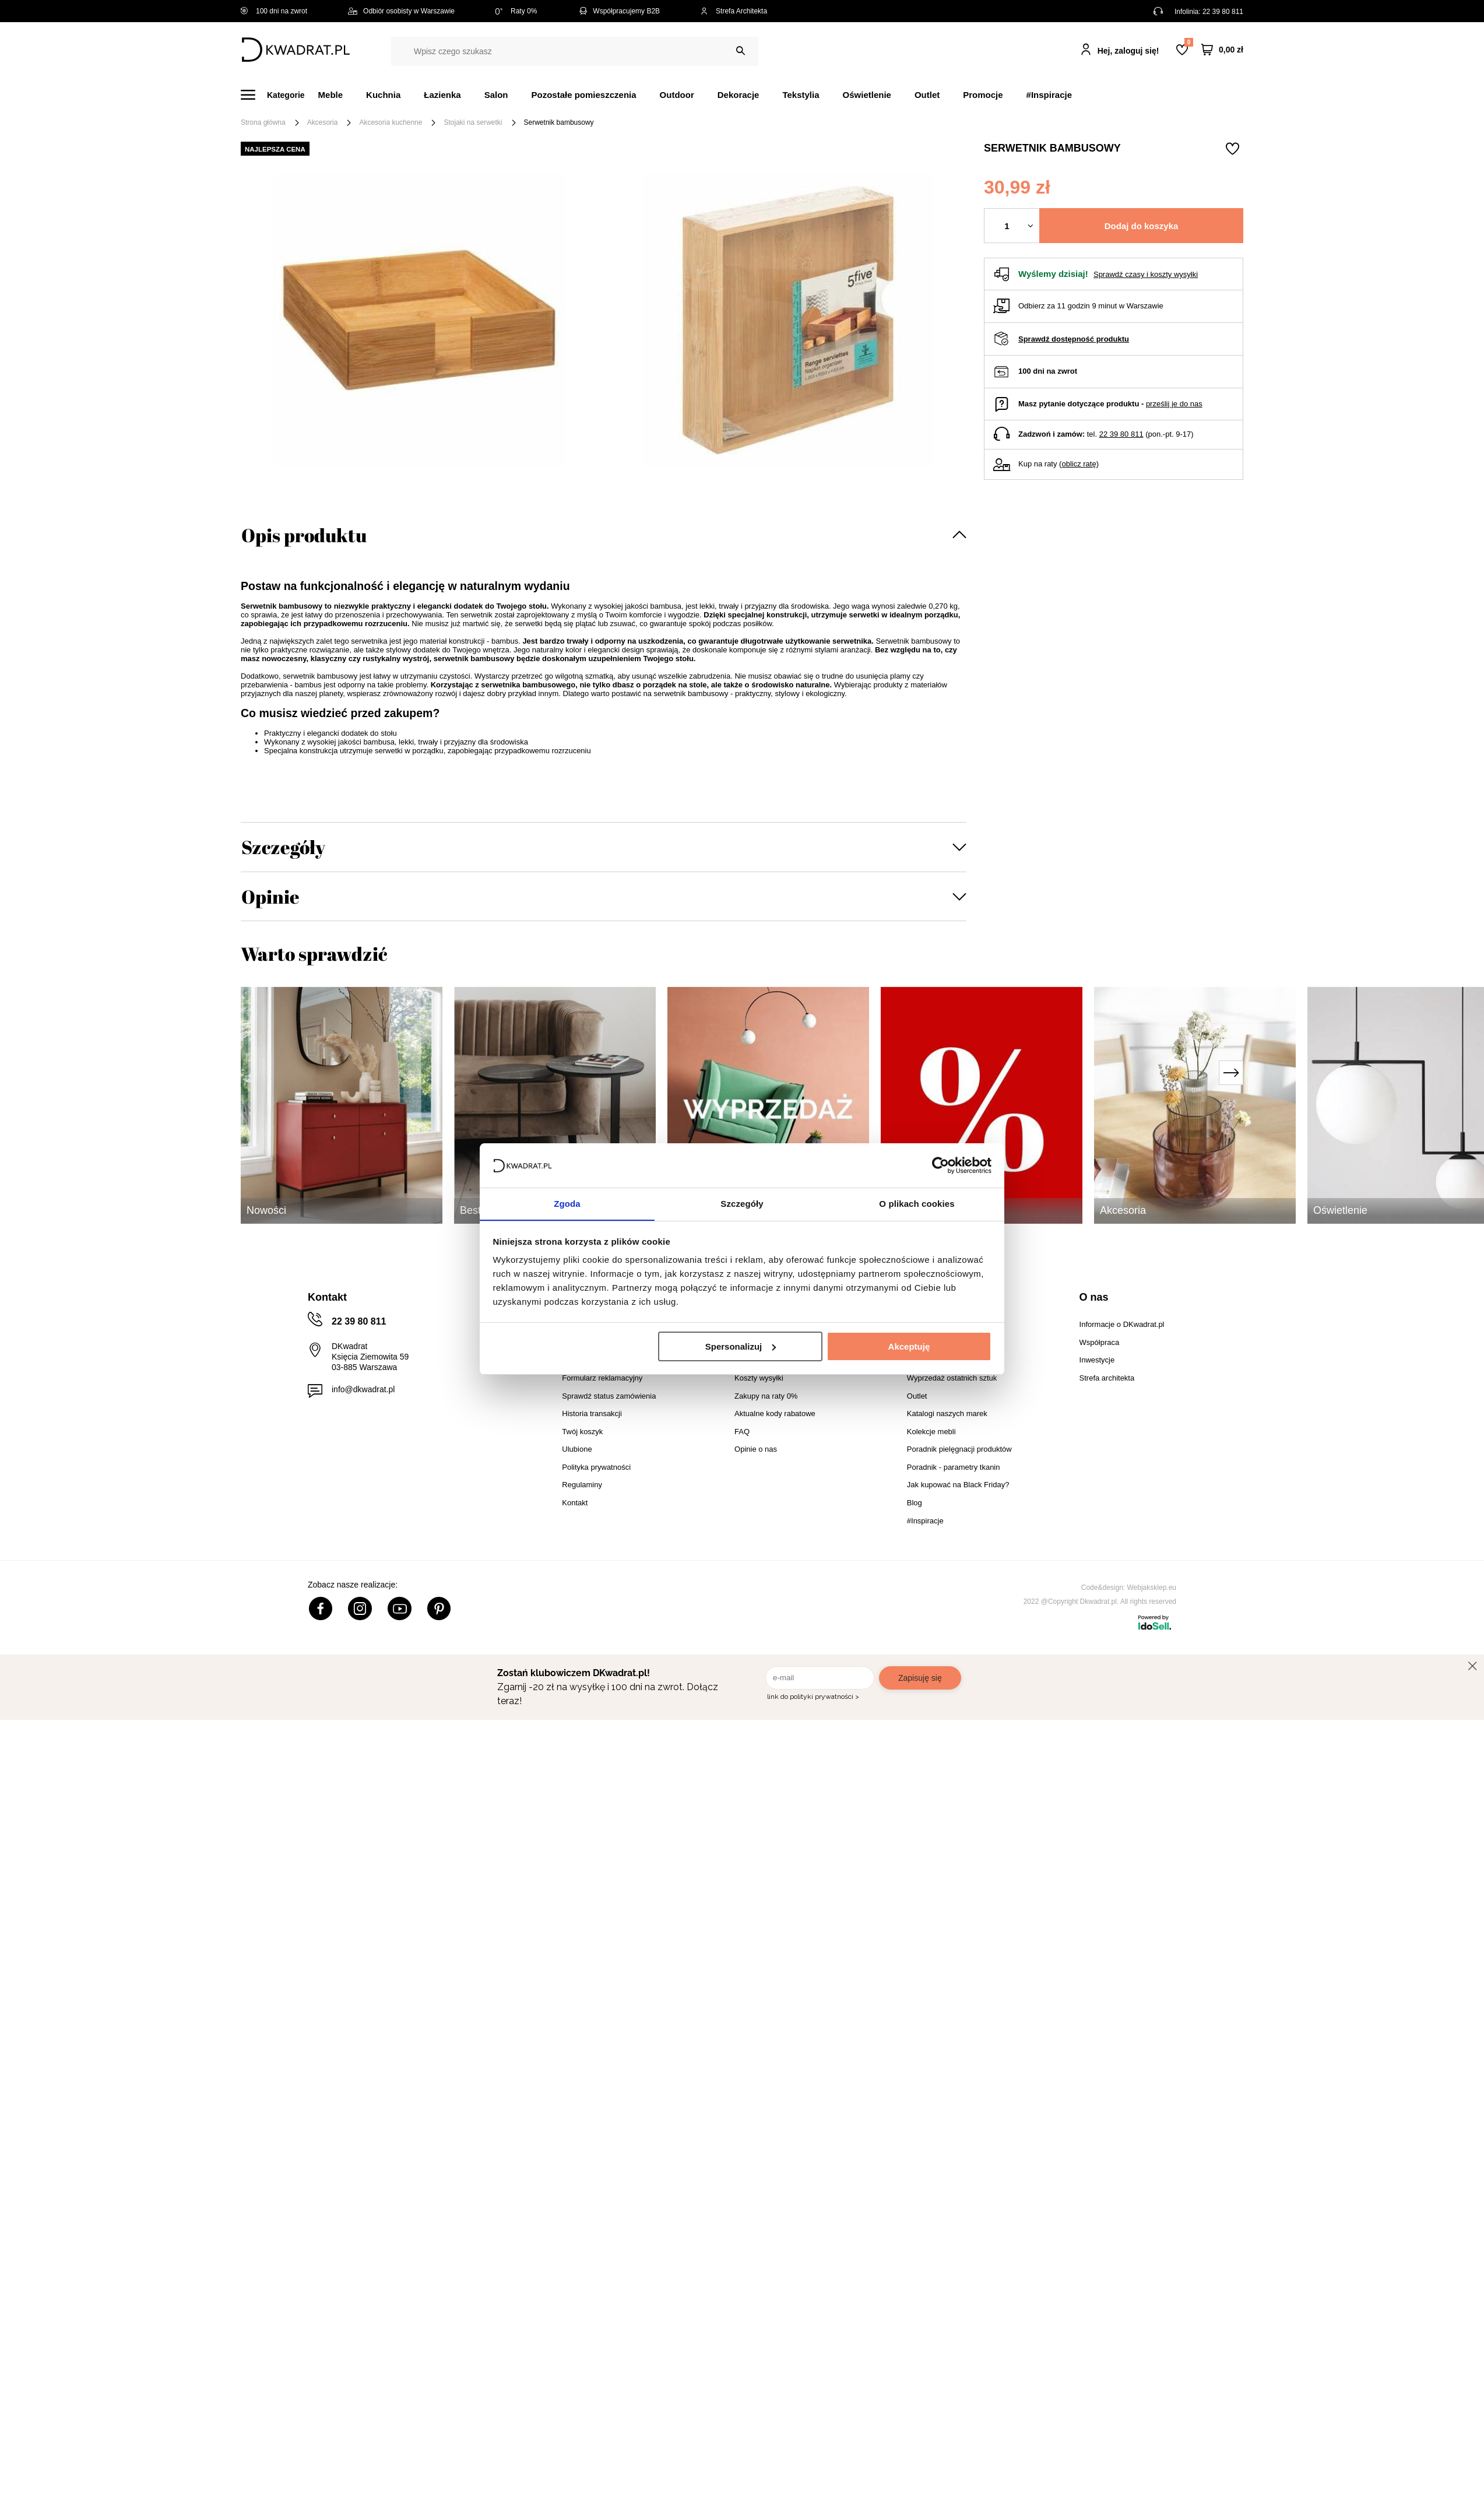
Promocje (983, 95)
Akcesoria (322, 122)
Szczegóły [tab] (741, 1204)
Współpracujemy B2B (619, 11)
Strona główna (263, 122)
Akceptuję (909, 1346)
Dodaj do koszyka (1142, 226)
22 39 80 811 (1222, 12)
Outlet (927, 95)
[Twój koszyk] (1222, 49)
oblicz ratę (1078, 463)
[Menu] (279, 94)
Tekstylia (800, 95)
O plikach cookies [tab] (916, 1204)
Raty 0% (516, 11)
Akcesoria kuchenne (390, 122)
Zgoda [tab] (567, 1204)
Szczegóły (283, 846)
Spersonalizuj (740, 1346)
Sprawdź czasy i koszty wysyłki (1145, 274)
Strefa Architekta (734, 11)
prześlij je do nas (1174, 403)
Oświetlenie (867, 95)
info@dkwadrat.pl (363, 1389)
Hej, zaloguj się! (1128, 50)
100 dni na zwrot (274, 11)
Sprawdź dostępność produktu (1073, 339)
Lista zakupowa (1188, 42)
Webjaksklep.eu (1152, 1587)
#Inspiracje (1049, 95)
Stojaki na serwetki (473, 122)
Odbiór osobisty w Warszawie (401, 11)
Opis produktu (304, 534)
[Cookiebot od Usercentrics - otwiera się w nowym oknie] (940, 1165)
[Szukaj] (740, 51)
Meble (330, 95)
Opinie (270, 896)
